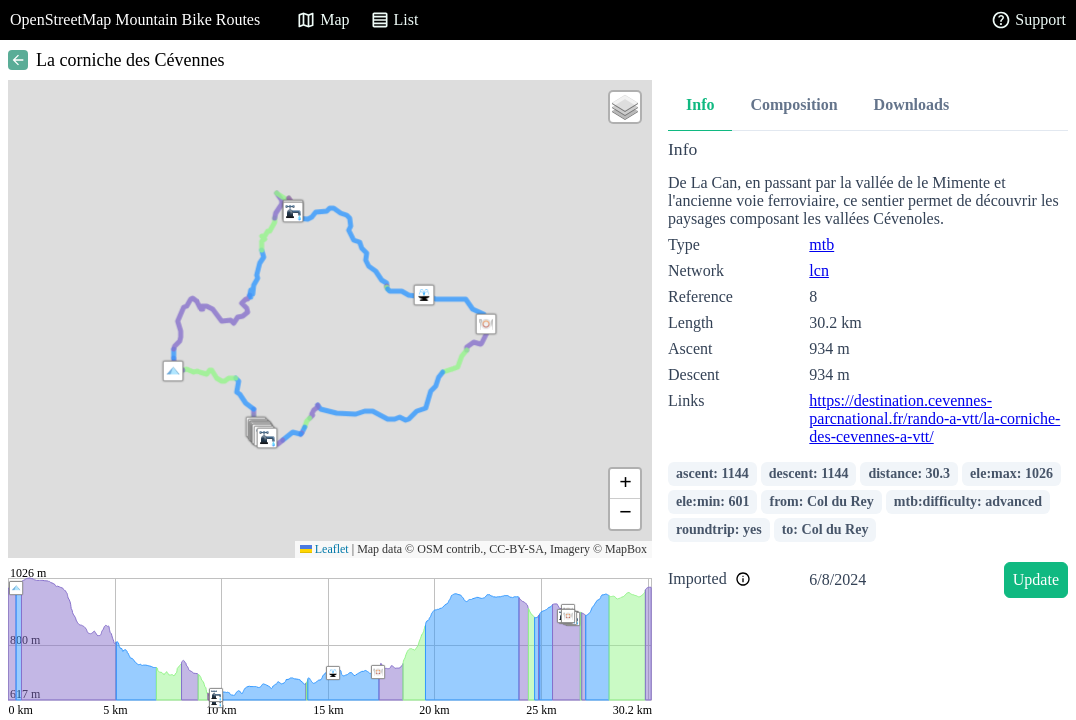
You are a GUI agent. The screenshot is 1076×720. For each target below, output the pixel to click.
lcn (819, 270)
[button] (173, 371)
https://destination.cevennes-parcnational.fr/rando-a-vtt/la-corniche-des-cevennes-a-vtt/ (934, 418)
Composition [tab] (793, 104)
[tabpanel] (868, 372)
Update (1036, 579)
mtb (821, 244)
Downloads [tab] (912, 104)
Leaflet (324, 549)
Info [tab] (700, 104)
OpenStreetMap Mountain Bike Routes (135, 19)
